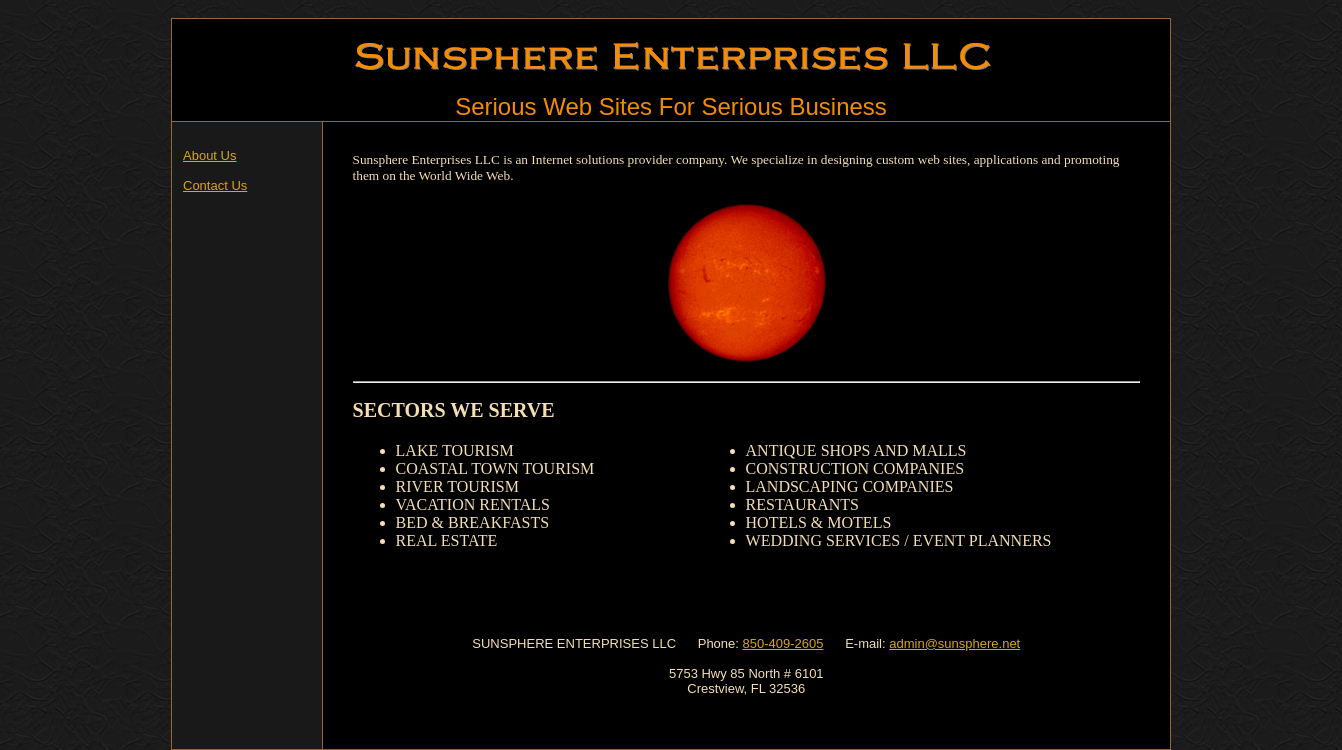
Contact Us (215, 185)
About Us (209, 155)
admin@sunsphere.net (954, 643)
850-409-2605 (783, 643)
